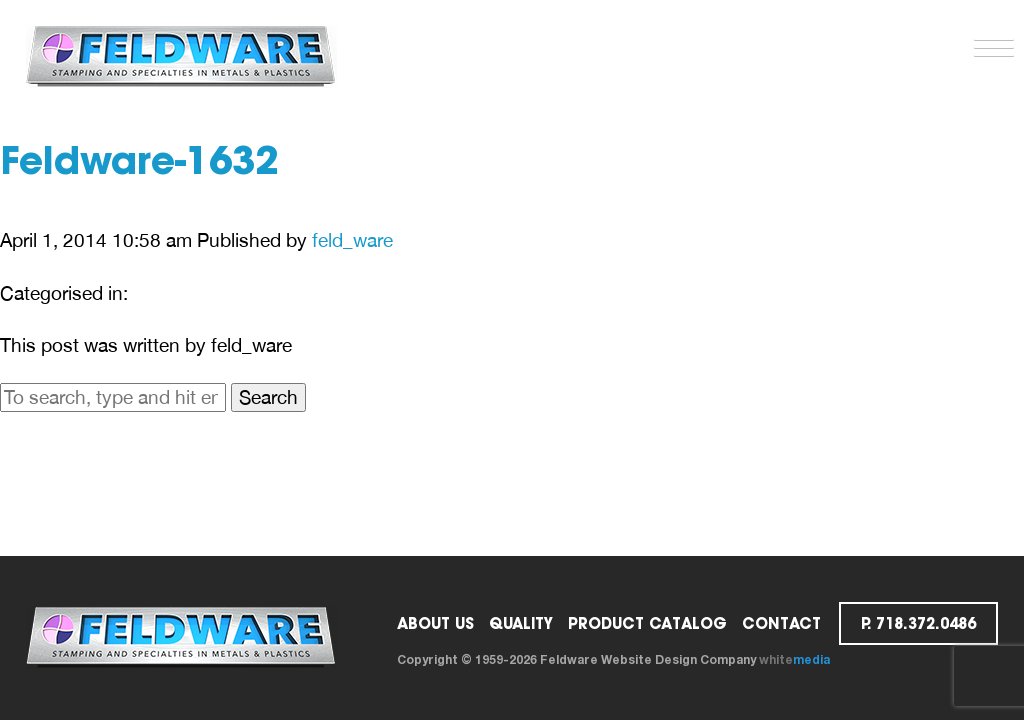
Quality (521, 623)
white (794, 659)
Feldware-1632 (139, 165)
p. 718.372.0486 (918, 623)
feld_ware (352, 240)
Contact (781, 623)
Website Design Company (678, 659)
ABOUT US (435, 623)
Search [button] (268, 397)
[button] (989, 44)
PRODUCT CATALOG (647, 623)
